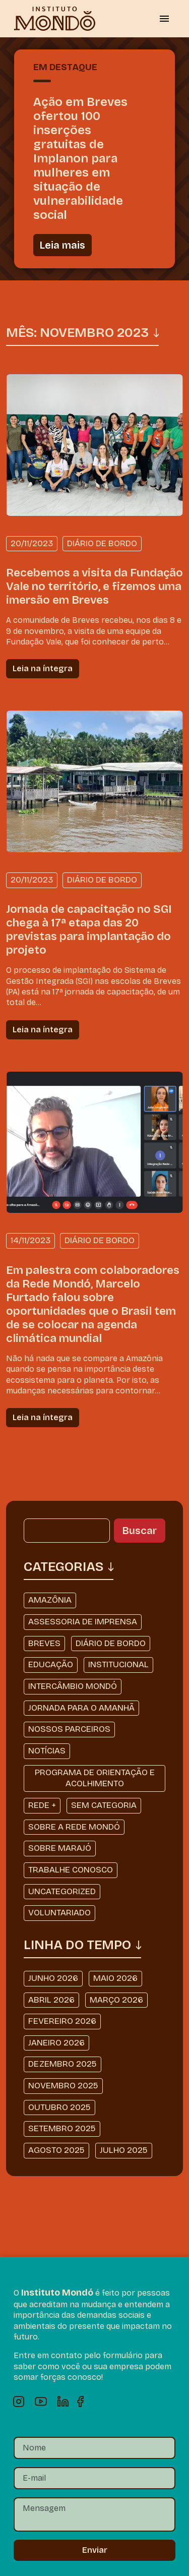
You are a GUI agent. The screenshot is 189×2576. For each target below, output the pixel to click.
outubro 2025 (59, 2107)
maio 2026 (115, 1978)
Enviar (94, 2550)
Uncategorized (62, 1891)
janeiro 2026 (56, 2042)
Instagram (19, 2401)
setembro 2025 (62, 2128)
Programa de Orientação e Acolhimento (95, 1778)
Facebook (85, 2401)
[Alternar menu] (164, 18)
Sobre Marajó (59, 1848)
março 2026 (116, 2000)
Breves (44, 1643)
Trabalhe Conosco (70, 1869)
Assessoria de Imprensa (82, 1621)
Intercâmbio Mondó (72, 1686)
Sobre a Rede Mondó (74, 1827)
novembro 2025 (63, 2085)
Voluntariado (59, 1912)
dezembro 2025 (62, 2064)
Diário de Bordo (111, 1643)
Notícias (47, 1750)
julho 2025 (124, 2150)
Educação (50, 1664)
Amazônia (50, 1600)
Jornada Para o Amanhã (81, 1708)
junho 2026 (53, 1978)
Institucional (118, 1664)
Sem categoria (104, 1805)
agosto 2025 (56, 2150)
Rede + (42, 1805)
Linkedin (63, 2401)
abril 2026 (51, 2000)
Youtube (41, 2401)
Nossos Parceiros (69, 1729)
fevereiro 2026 (62, 2021)
